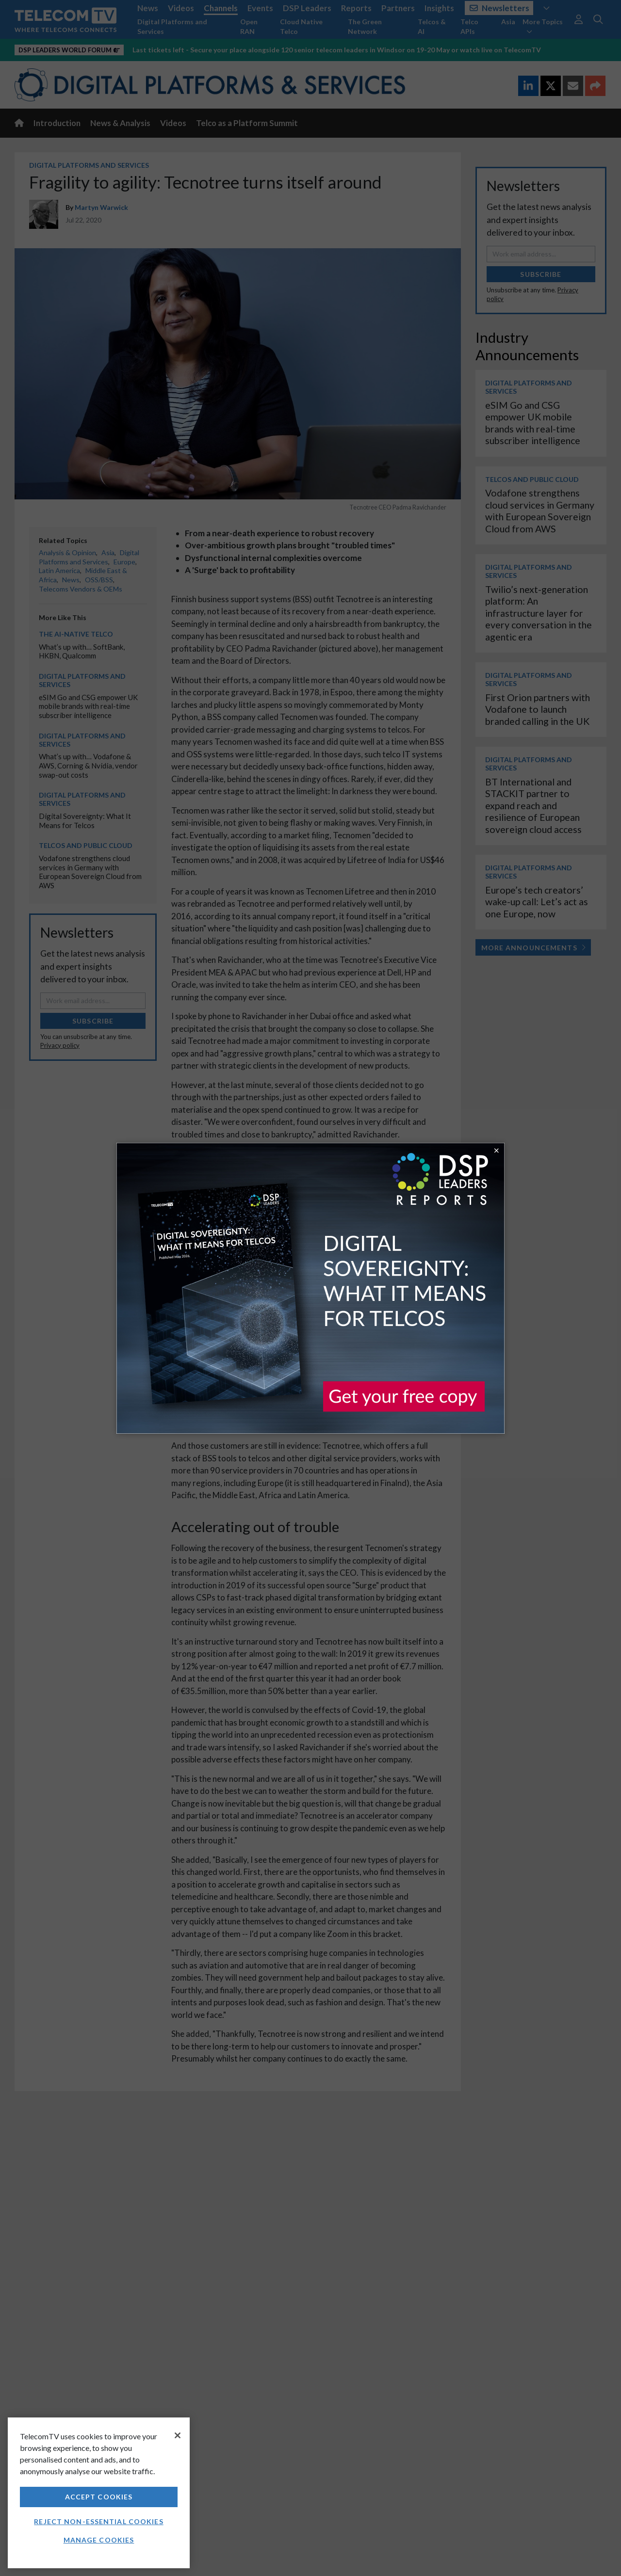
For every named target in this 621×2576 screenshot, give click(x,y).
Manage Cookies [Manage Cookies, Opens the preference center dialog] (99, 2540)
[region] (99, 2492)
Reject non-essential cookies (98, 2521)
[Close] (177, 2435)
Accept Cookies (99, 2497)
